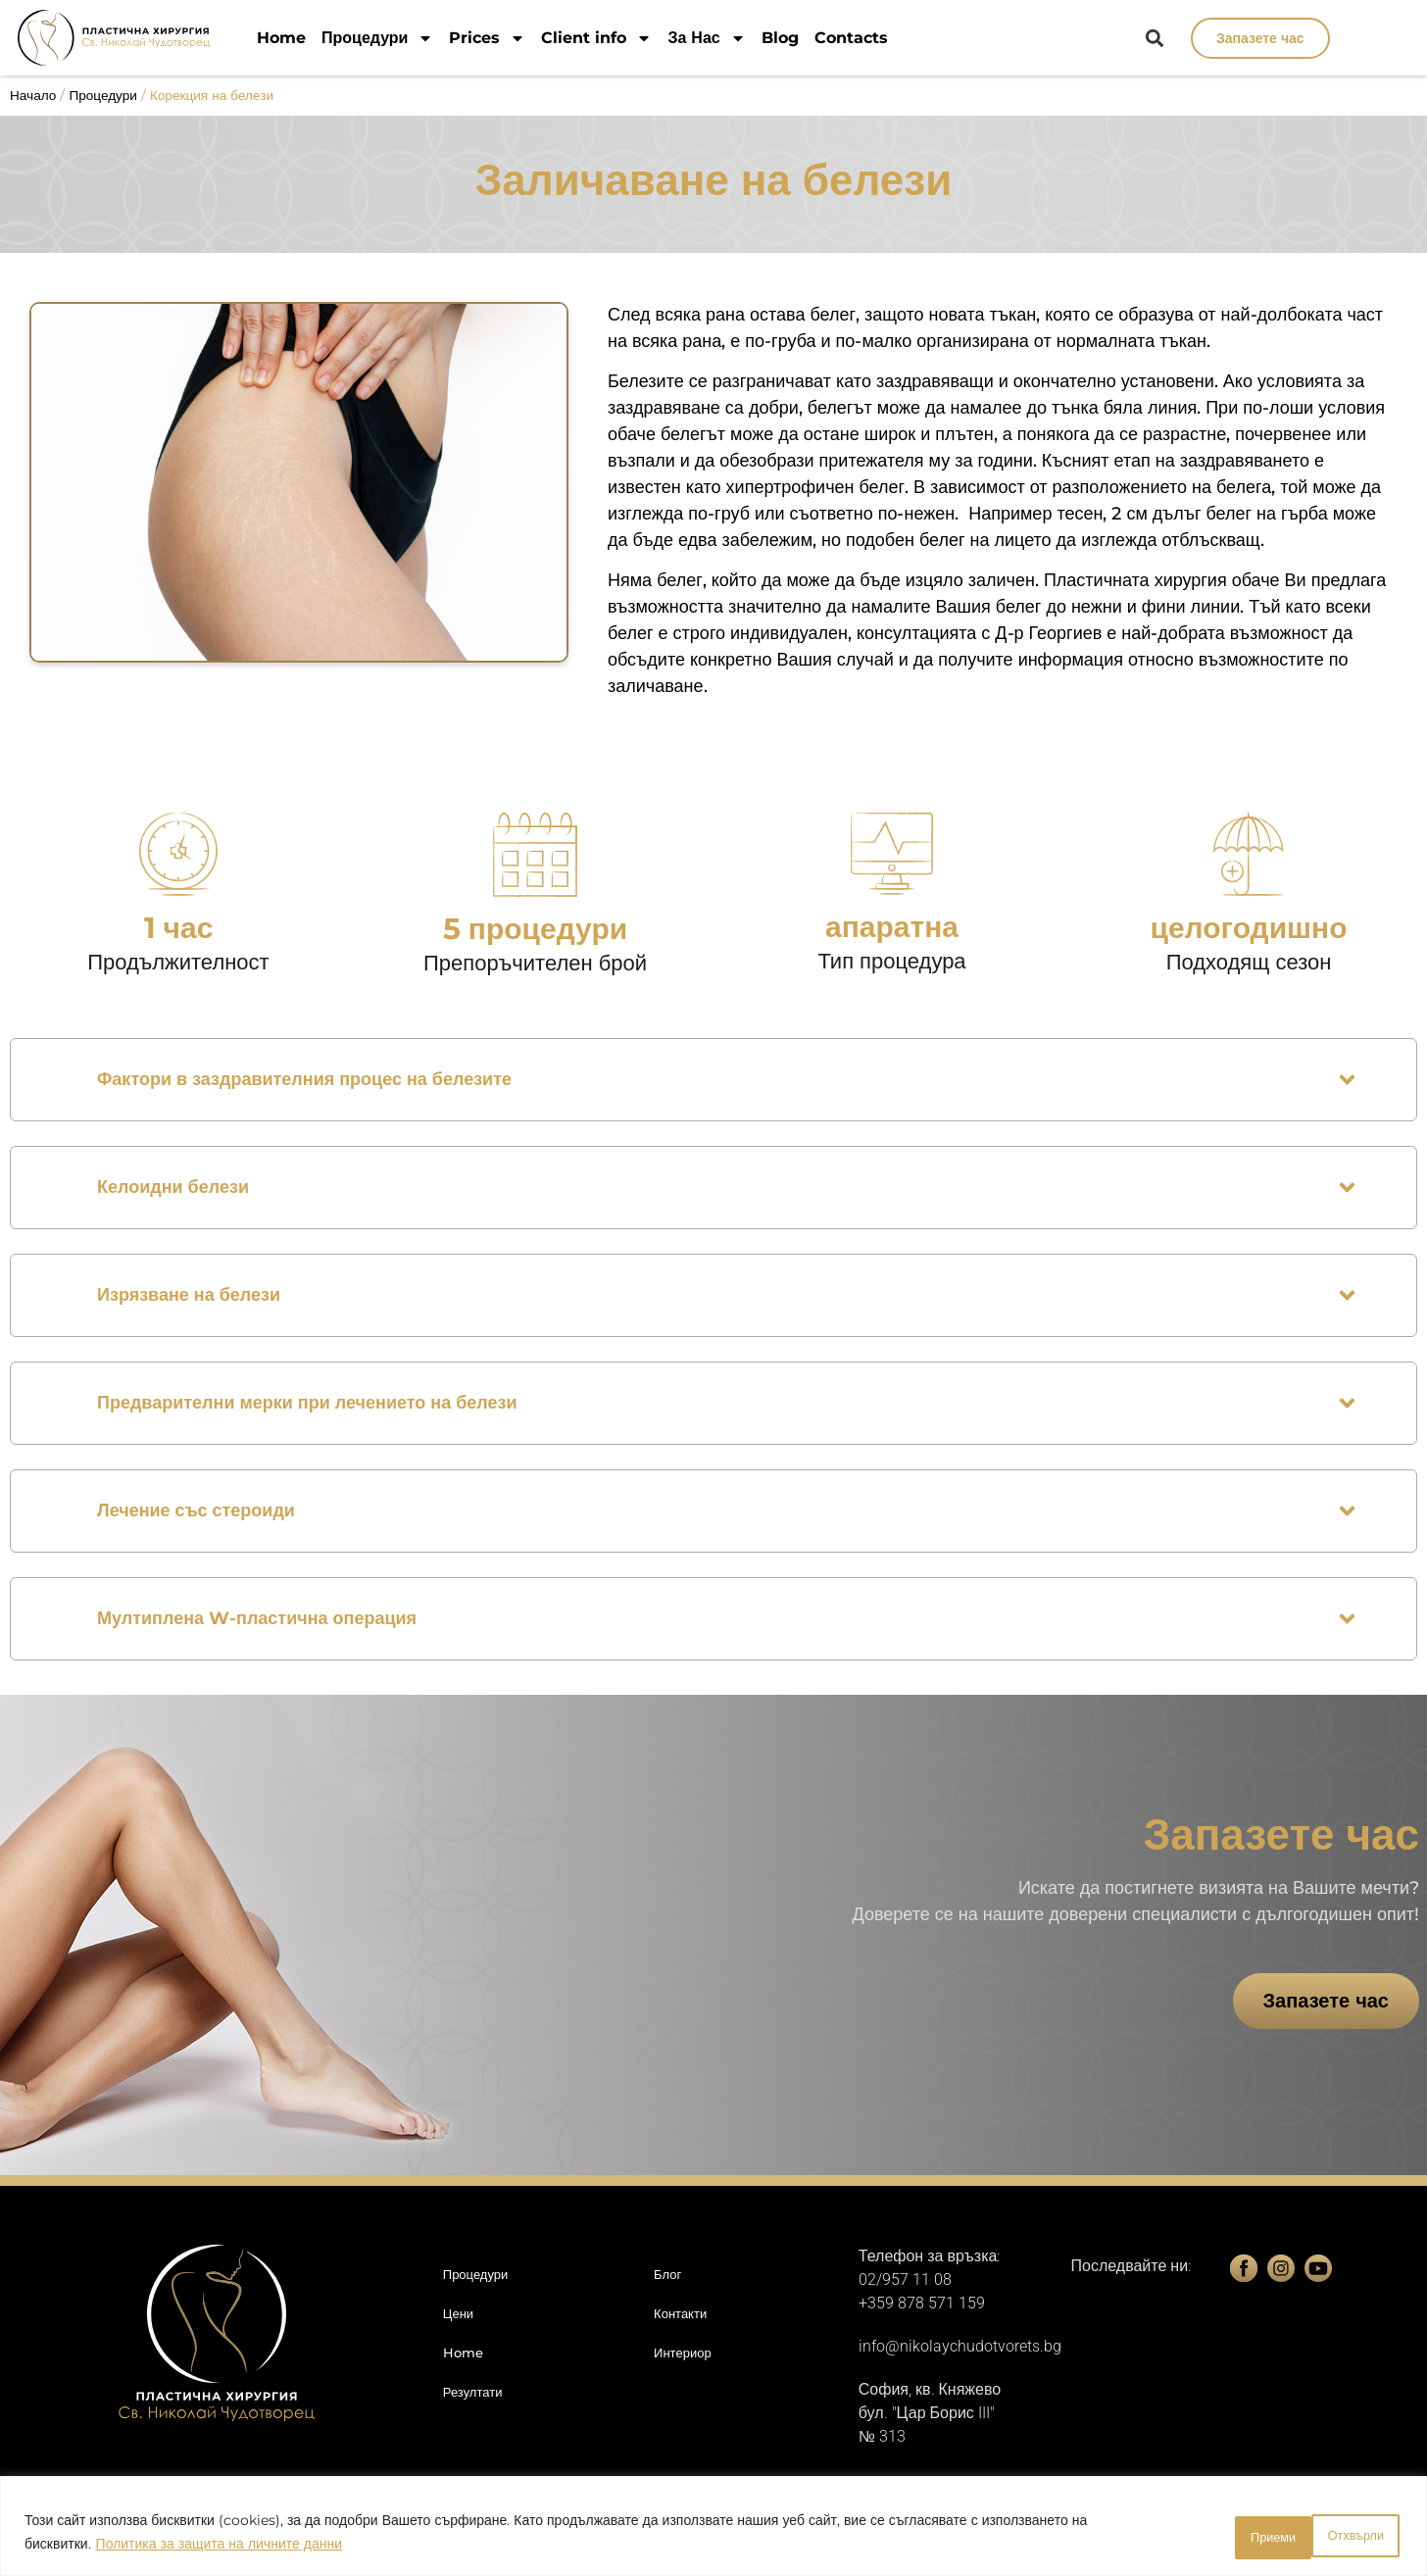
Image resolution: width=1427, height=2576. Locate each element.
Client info (596, 38)
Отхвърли (1228, 2536)
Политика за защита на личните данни (219, 2547)
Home (281, 37)
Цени (458, 2313)
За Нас (706, 38)
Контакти (680, 2313)
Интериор (683, 2352)
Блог (667, 2274)
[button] (1155, 39)
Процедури (377, 38)
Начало (33, 95)
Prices (487, 38)
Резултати (473, 2392)
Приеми (1349, 2536)
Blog (780, 37)
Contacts (851, 37)
